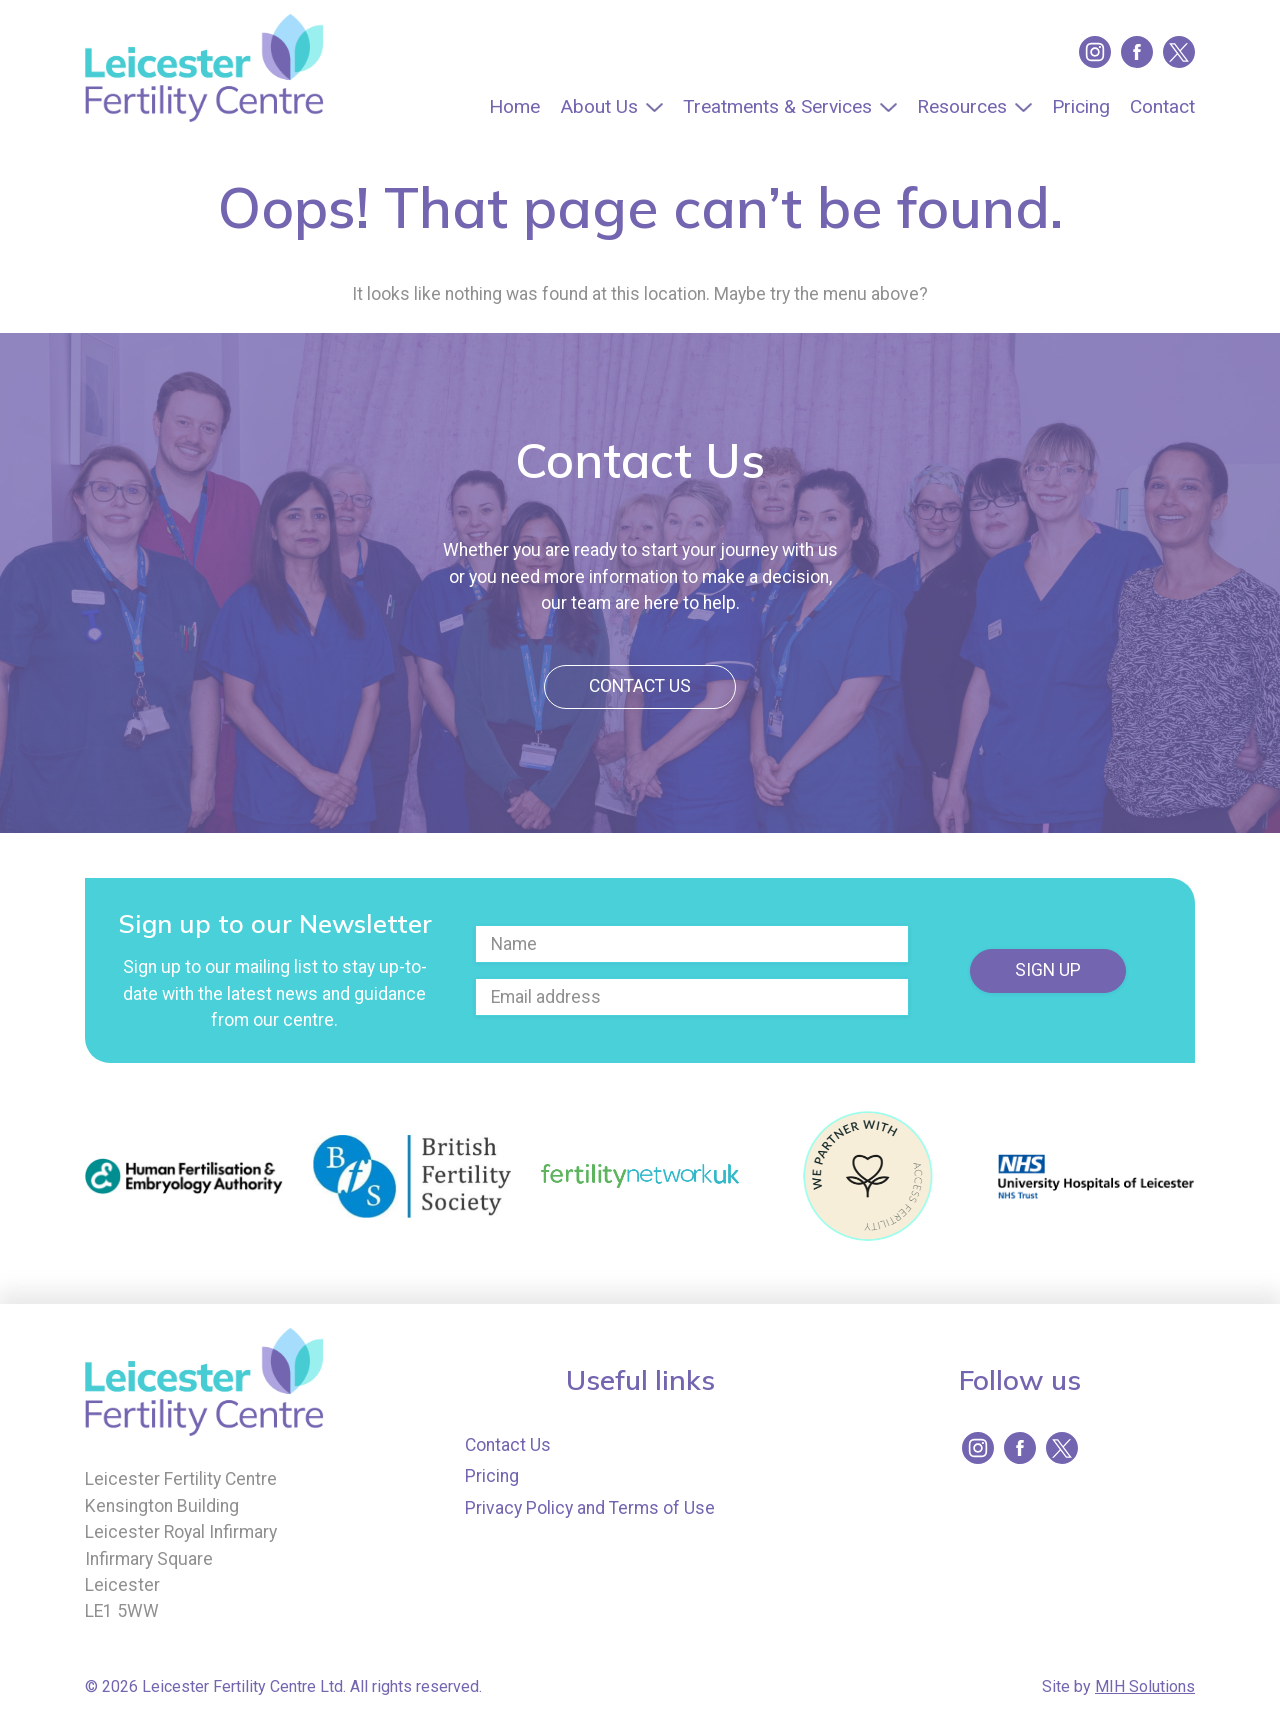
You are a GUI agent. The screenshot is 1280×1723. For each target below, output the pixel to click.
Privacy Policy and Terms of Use (590, 1508)
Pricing (1081, 106)
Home (514, 106)
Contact (1162, 106)
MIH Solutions (1145, 1686)
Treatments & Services (777, 106)
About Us (599, 106)
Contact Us (640, 686)
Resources (962, 106)
